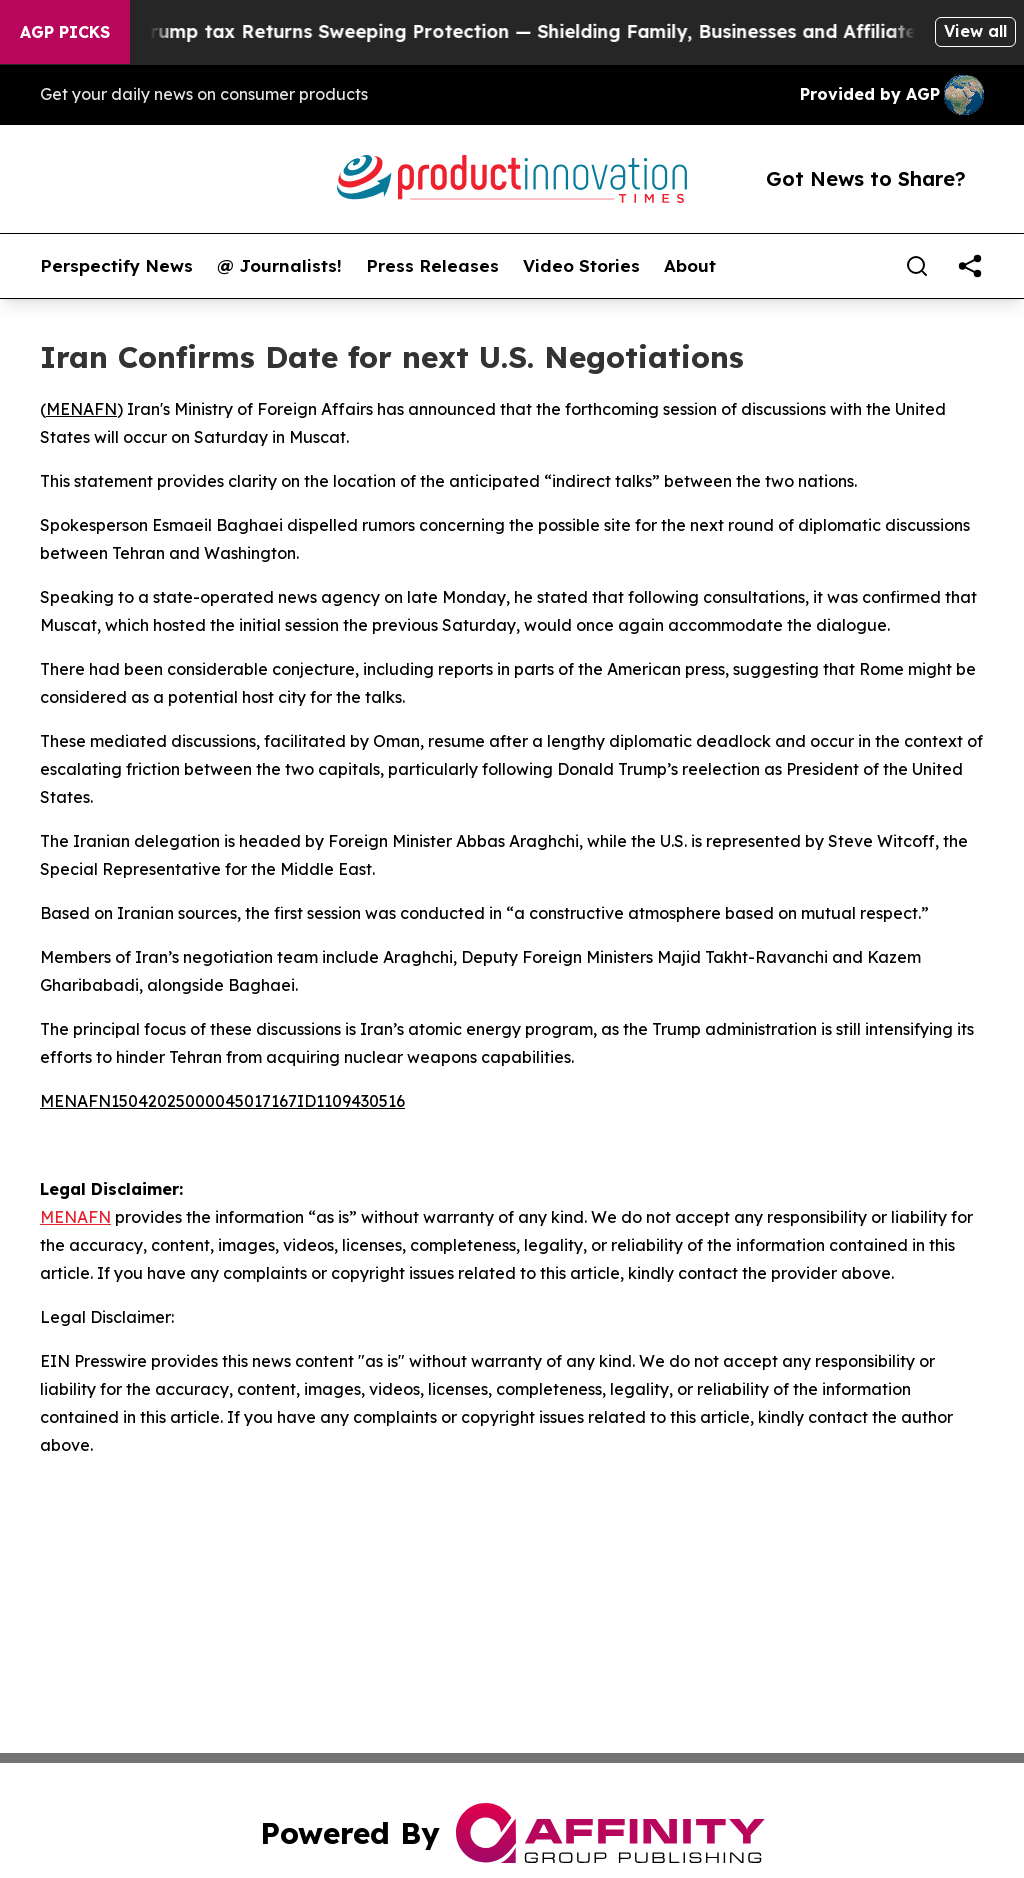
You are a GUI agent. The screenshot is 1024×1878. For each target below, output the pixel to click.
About (690, 266)
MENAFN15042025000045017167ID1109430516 (222, 1101)
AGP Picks (65, 32)
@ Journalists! (279, 266)
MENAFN (81, 409)
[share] (970, 266)
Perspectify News (116, 266)
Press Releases (432, 266)
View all (975, 31)
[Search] (917, 266)
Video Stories (581, 266)
